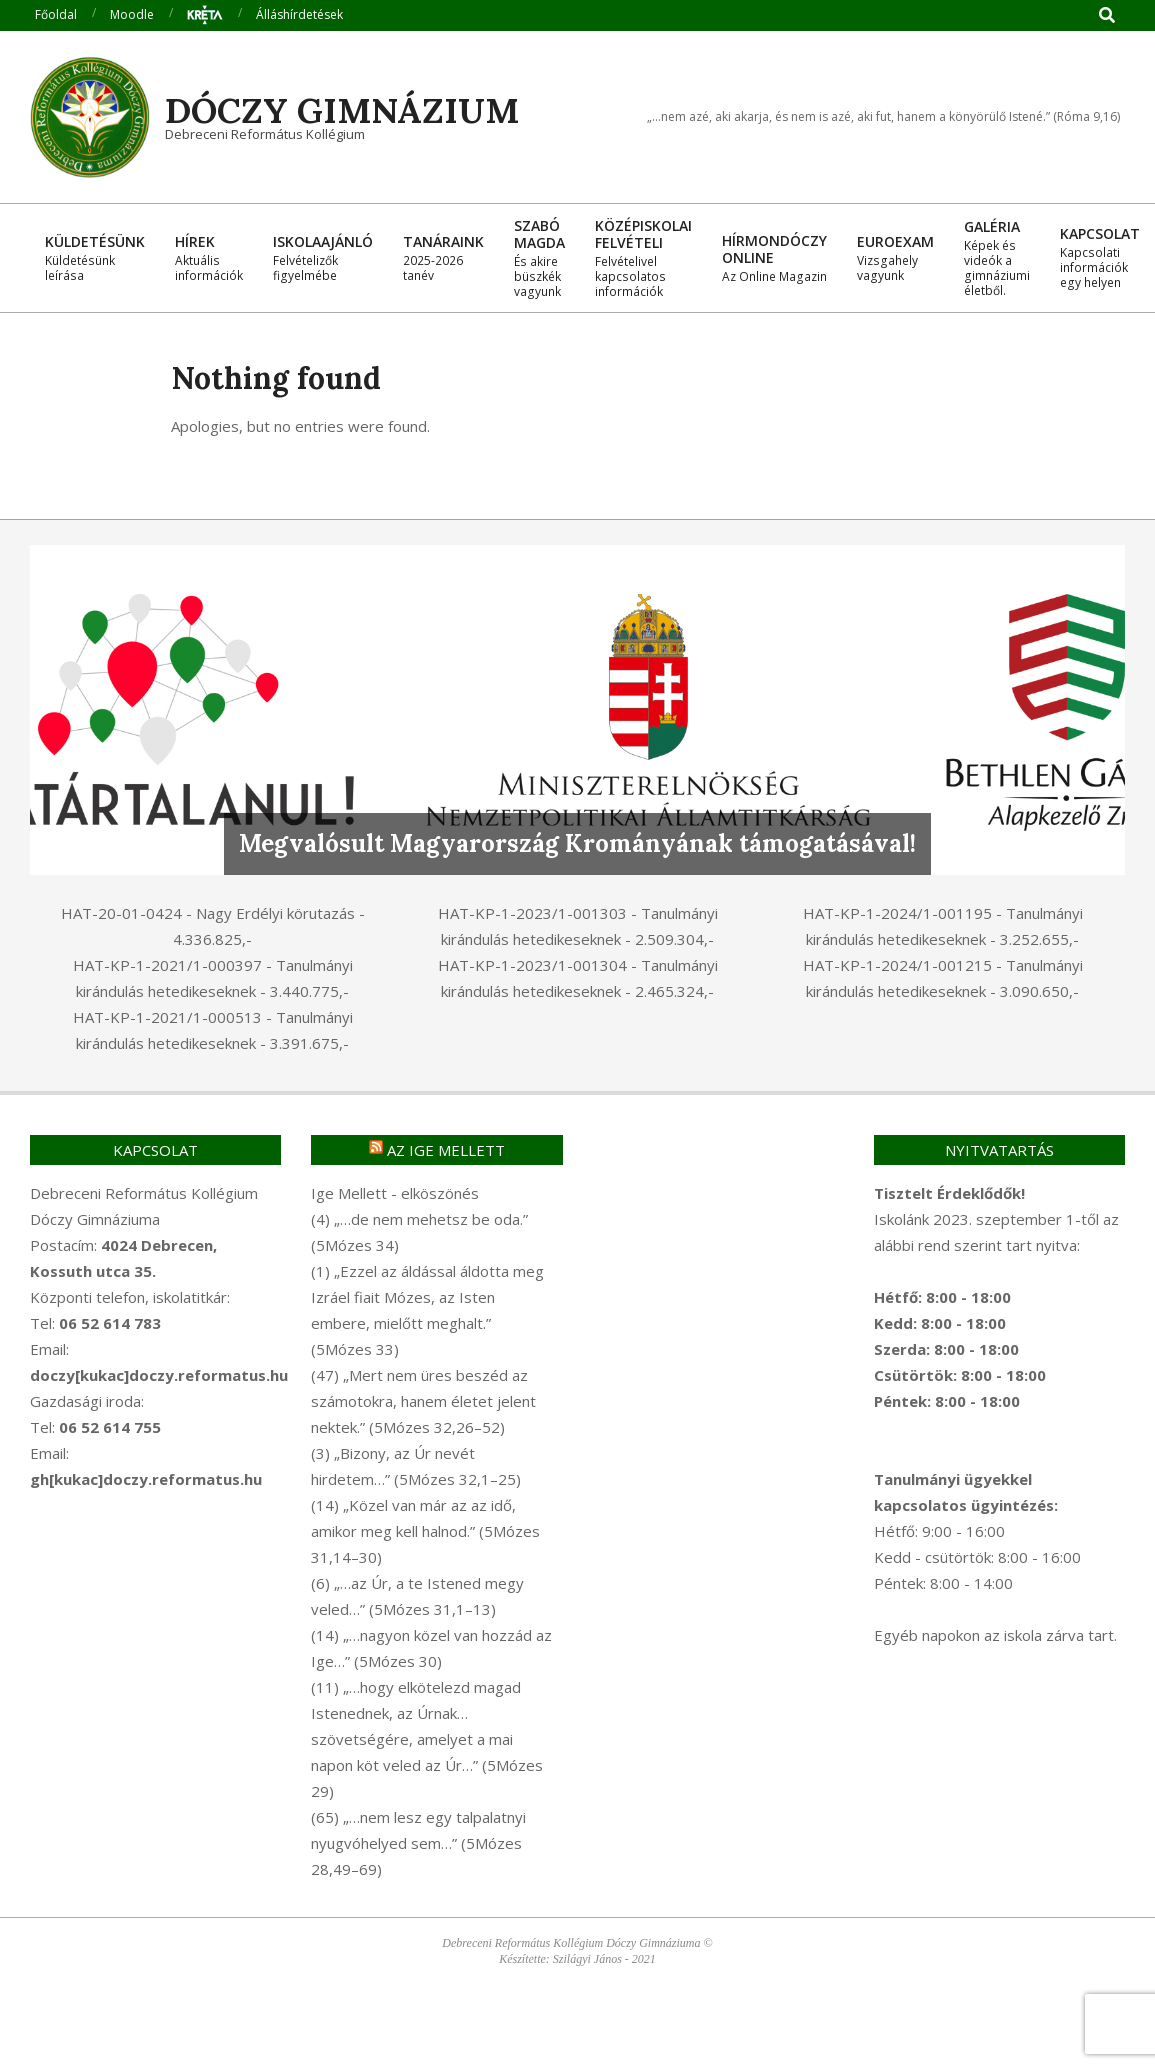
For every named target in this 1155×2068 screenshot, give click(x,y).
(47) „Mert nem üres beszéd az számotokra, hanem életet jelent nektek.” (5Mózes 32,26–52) (423, 1401)
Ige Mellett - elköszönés (395, 1193)
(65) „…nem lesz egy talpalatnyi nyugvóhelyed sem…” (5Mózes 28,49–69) (418, 1843)
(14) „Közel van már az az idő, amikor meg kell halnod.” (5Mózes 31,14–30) (425, 1531)
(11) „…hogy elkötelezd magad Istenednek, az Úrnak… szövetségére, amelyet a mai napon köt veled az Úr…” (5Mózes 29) (427, 1739)
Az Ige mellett (446, 1150)
